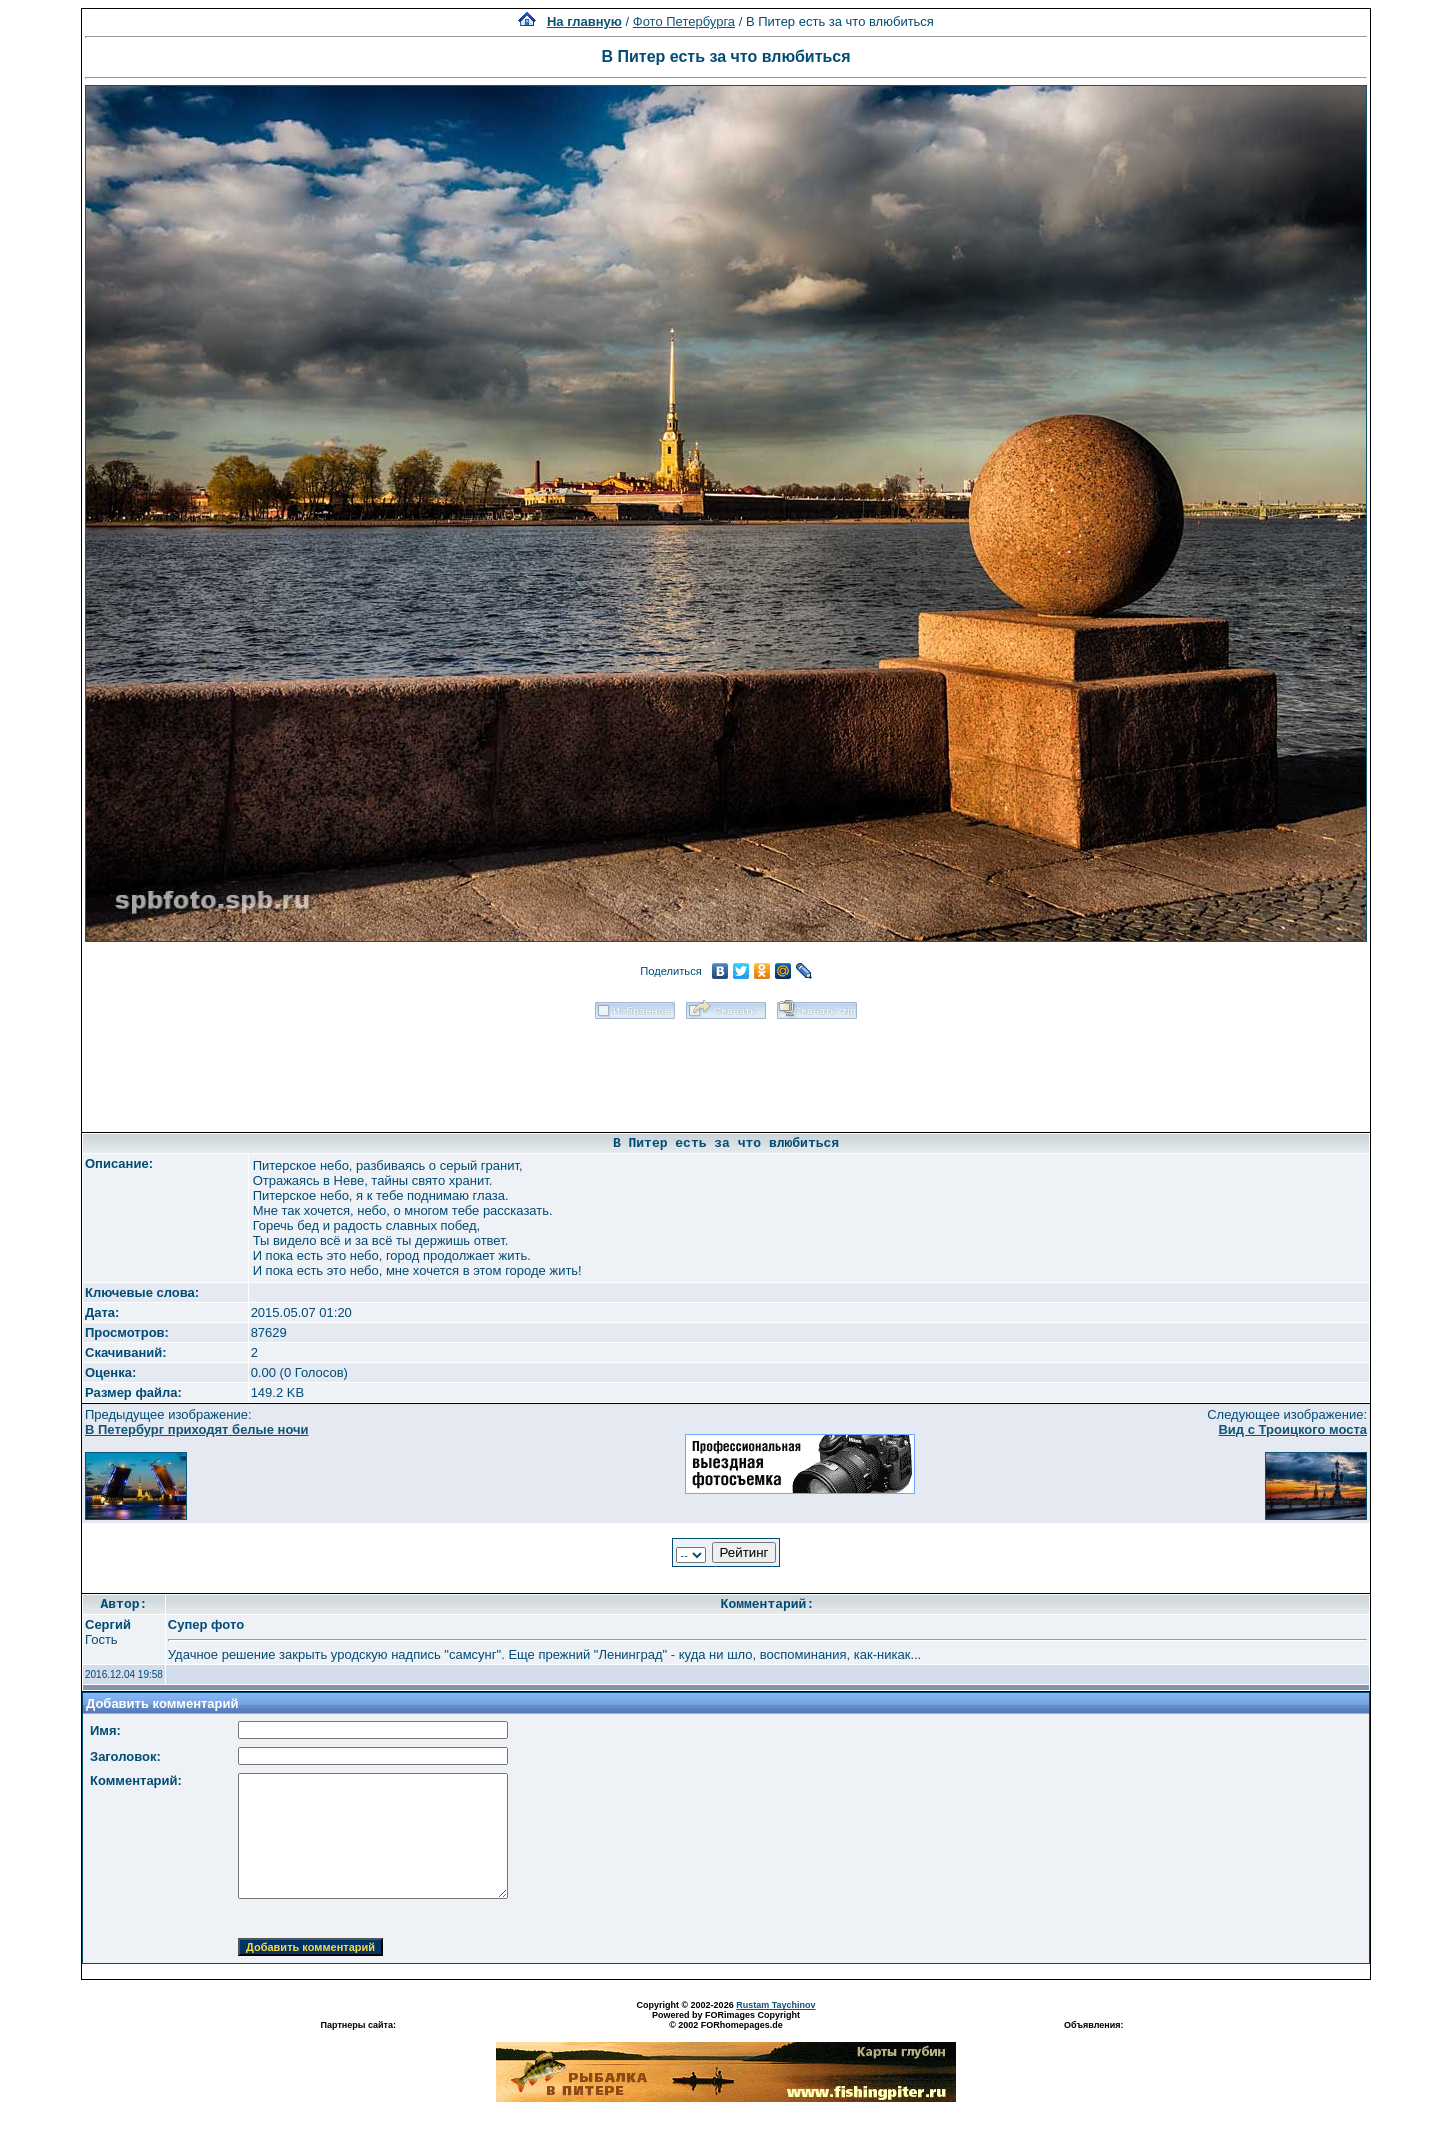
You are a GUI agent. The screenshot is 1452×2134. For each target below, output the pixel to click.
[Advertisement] (726, 1069)
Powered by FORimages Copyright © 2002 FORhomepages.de (726, 2020)
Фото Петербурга (684, 21)
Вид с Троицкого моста (1292, 1429)
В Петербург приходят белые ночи (197, 1429)
